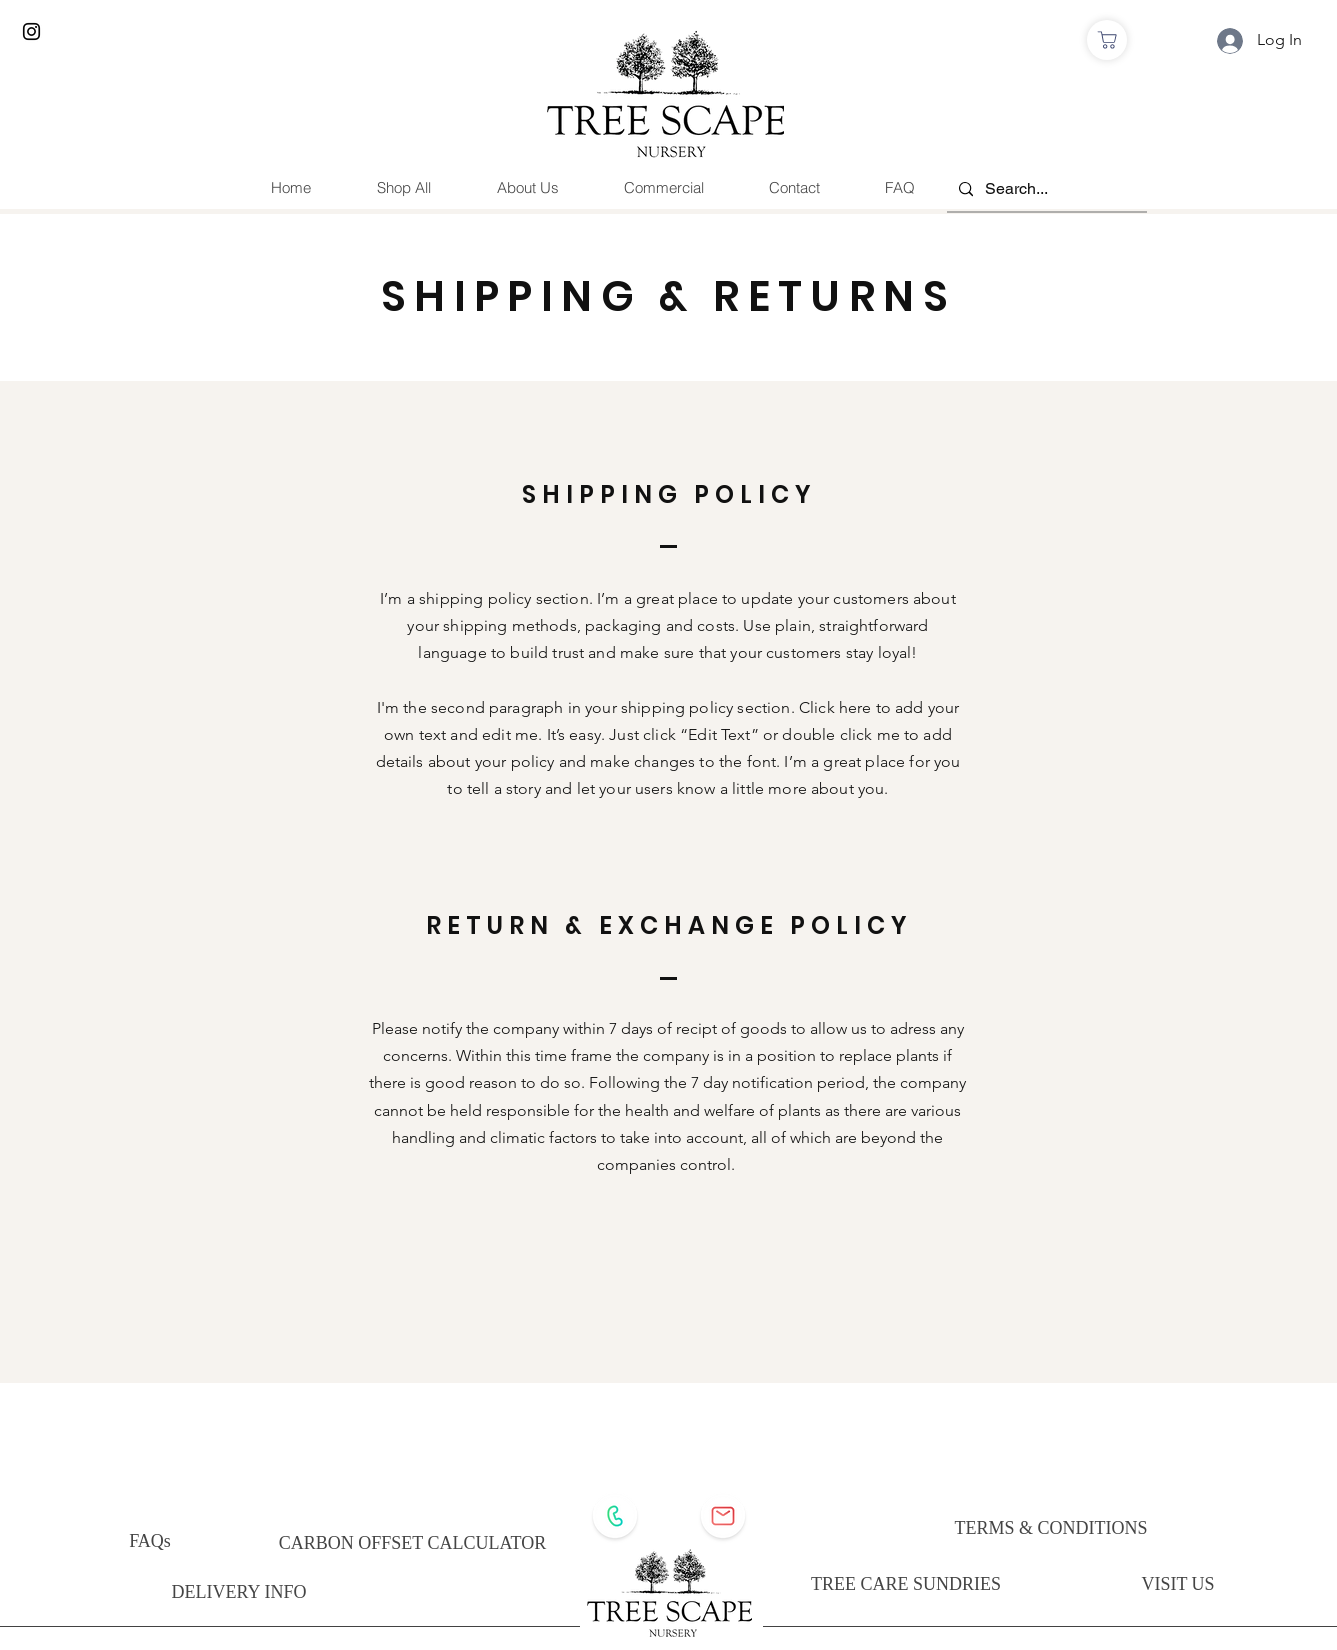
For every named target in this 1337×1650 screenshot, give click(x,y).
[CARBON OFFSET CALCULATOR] (413, 1543)
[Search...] (1045, 189)
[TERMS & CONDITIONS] (1051, 1528)
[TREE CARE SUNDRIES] (906, 1584)
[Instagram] (31, 31)
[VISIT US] (1178, 1584)
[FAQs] (150, 1541)
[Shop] (1107, 40)
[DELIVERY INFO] (239, 1592)
